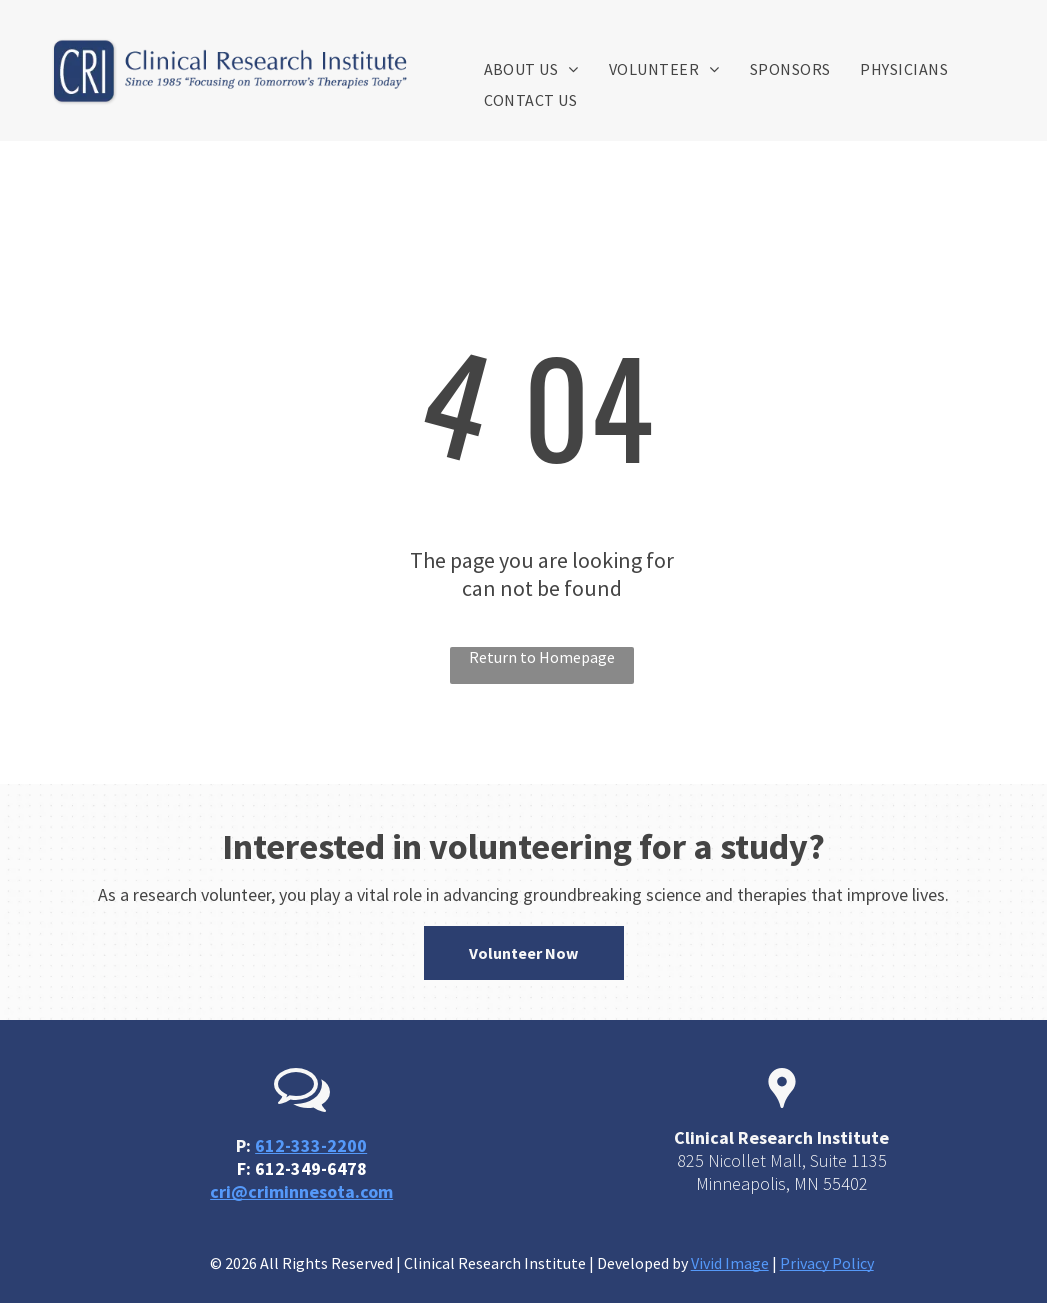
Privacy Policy (827, 1263)
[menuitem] (531, 69)
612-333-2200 (311, 1145)
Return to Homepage (542, 657)
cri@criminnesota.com (301, 1191)
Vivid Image (730, 1263)
